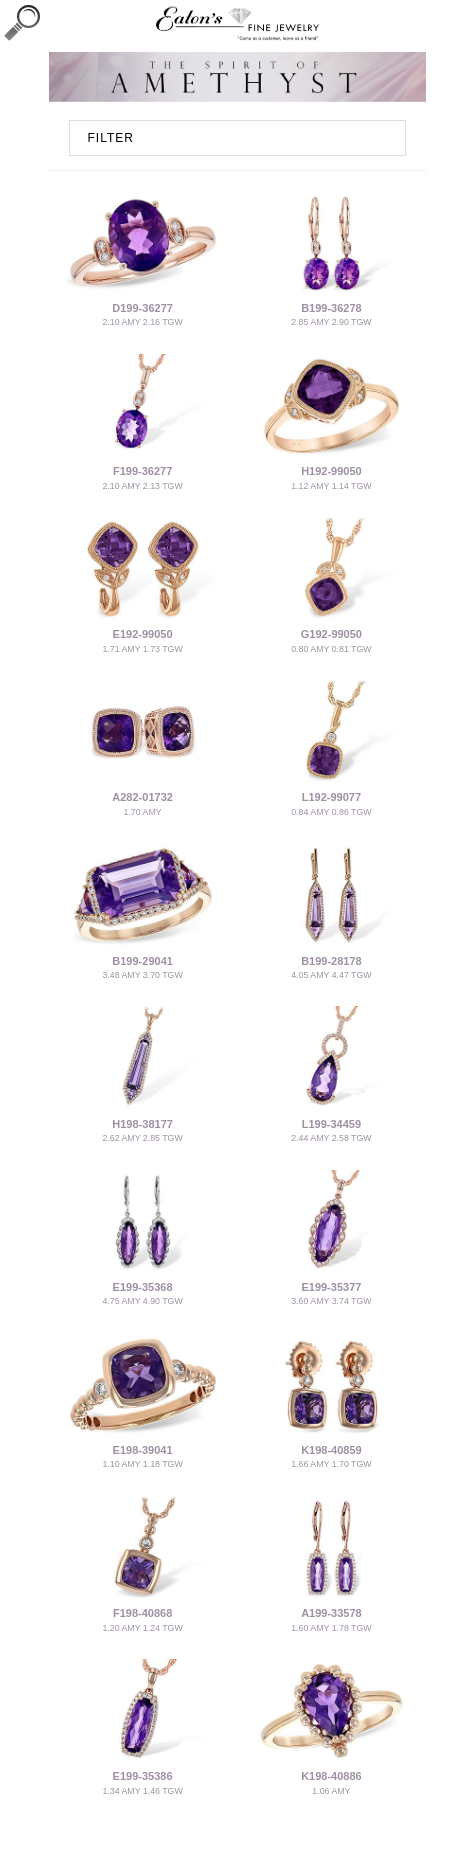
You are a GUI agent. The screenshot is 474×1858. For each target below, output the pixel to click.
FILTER (111, 138)
